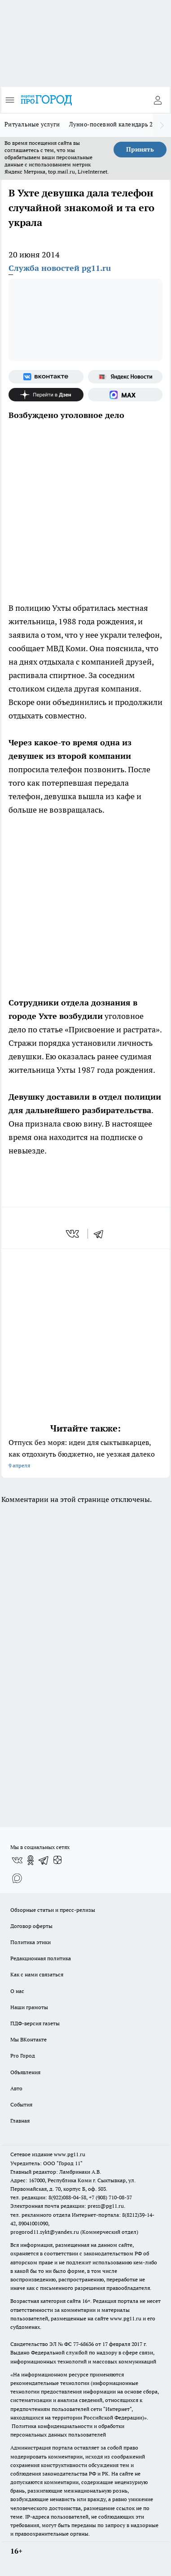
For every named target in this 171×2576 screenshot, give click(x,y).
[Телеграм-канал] (44, 1860)
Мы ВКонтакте (28, 2039)
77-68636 (83, 2344)
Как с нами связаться (36, 1974)
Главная (20, 2120)
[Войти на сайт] (158, 100)
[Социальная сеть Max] (125, 394)
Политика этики (30, 1942)
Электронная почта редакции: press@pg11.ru (67, 2205)
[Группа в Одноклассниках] (30, 1860)
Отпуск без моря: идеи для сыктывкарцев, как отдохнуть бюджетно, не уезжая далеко (85, 1454)
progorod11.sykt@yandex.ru (44, 2231)
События (21, 2104)
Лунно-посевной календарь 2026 (116, 124)
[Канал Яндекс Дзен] (46, 394)
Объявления (25, 2072)
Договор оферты (31, 1926)
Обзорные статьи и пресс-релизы (52, 1909)
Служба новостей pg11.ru (60, 268)
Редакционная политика (40, 1958)
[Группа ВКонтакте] (46, 376)
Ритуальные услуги (32, 124)
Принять (140, 149)
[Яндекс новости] (125, 376)
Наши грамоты (29, 2007)
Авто (16, 2088)
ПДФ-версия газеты (35, 2023)
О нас (17, 1991)
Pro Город (22, 2055)
